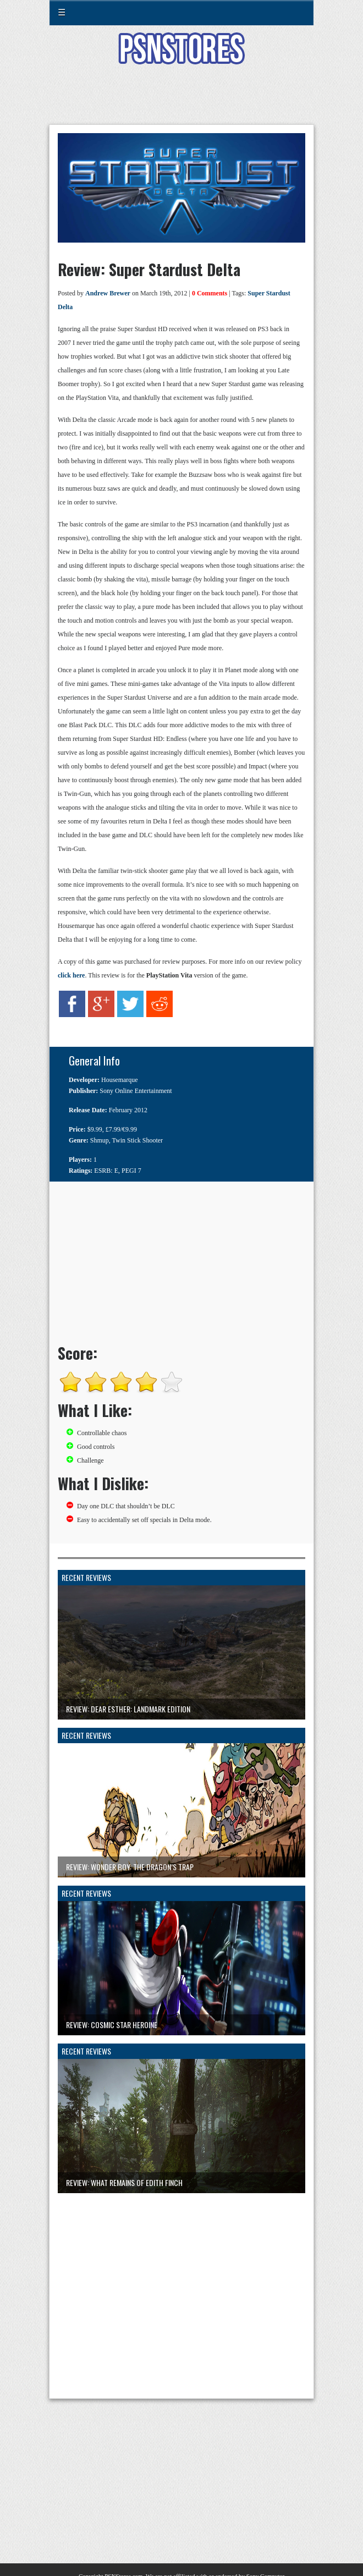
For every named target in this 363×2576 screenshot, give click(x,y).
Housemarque (119, 1080)
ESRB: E (106, 1170)
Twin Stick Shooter (137, 1140)
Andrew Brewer (107, 293)
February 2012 (128, 1110)
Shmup (99, 1140)
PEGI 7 (131, 1170)
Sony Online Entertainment (136, 1091)
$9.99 (94, 1129)
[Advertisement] (182, 101)
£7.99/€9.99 (121, 1129)
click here (71, 975)
